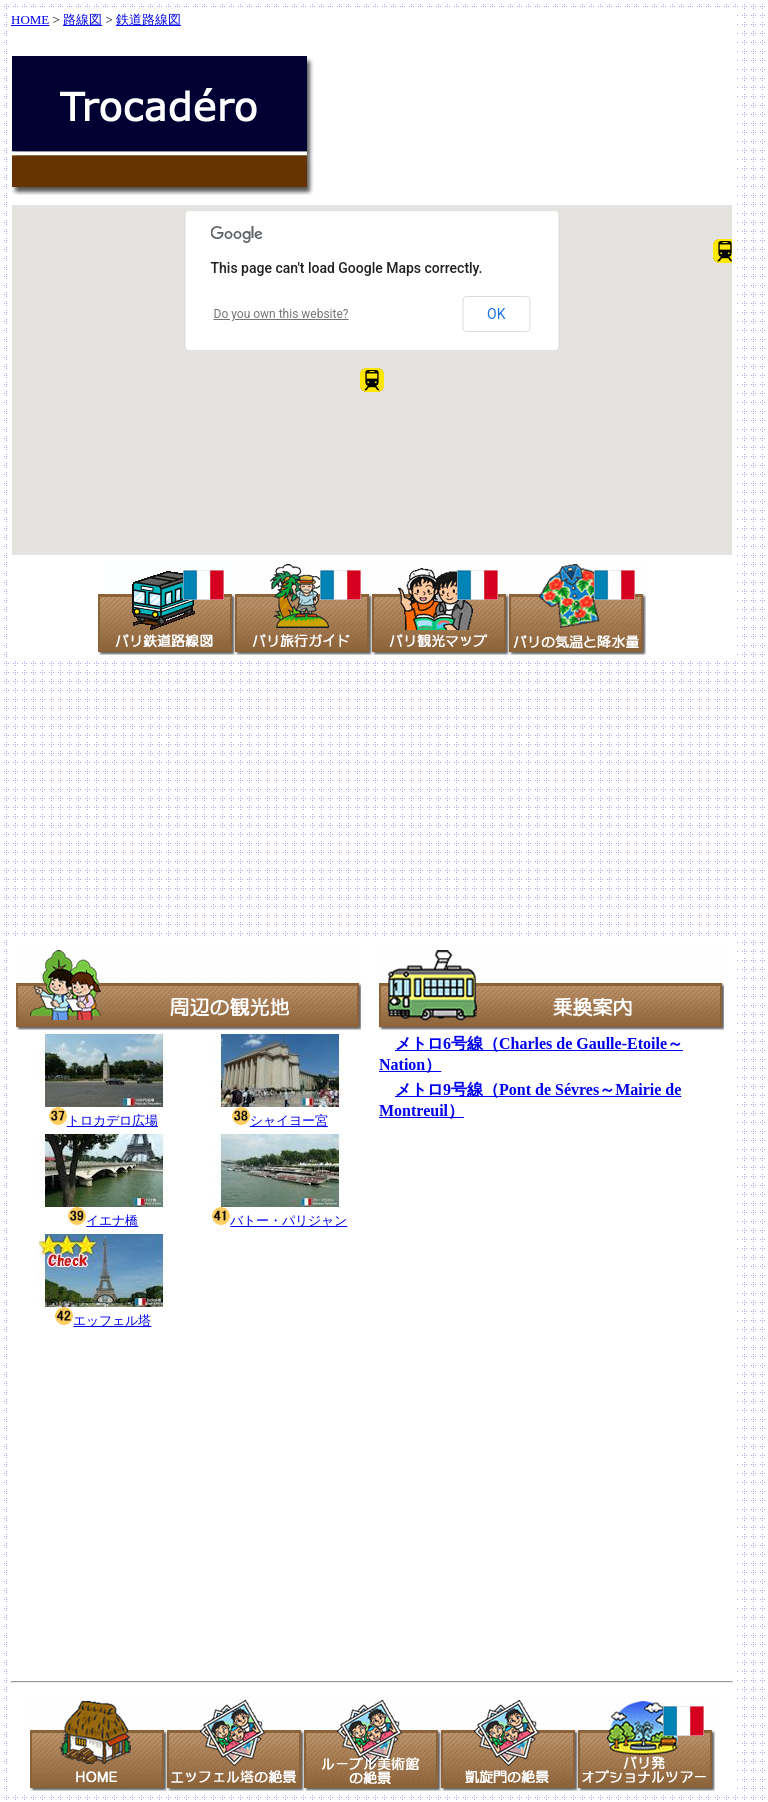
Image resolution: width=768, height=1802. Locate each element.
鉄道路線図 (148, 19)
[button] (725, 251)
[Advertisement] (384, 798)
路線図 (82, 19)
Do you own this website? (281, 314)
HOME (30, 19)
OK (496, 314)
